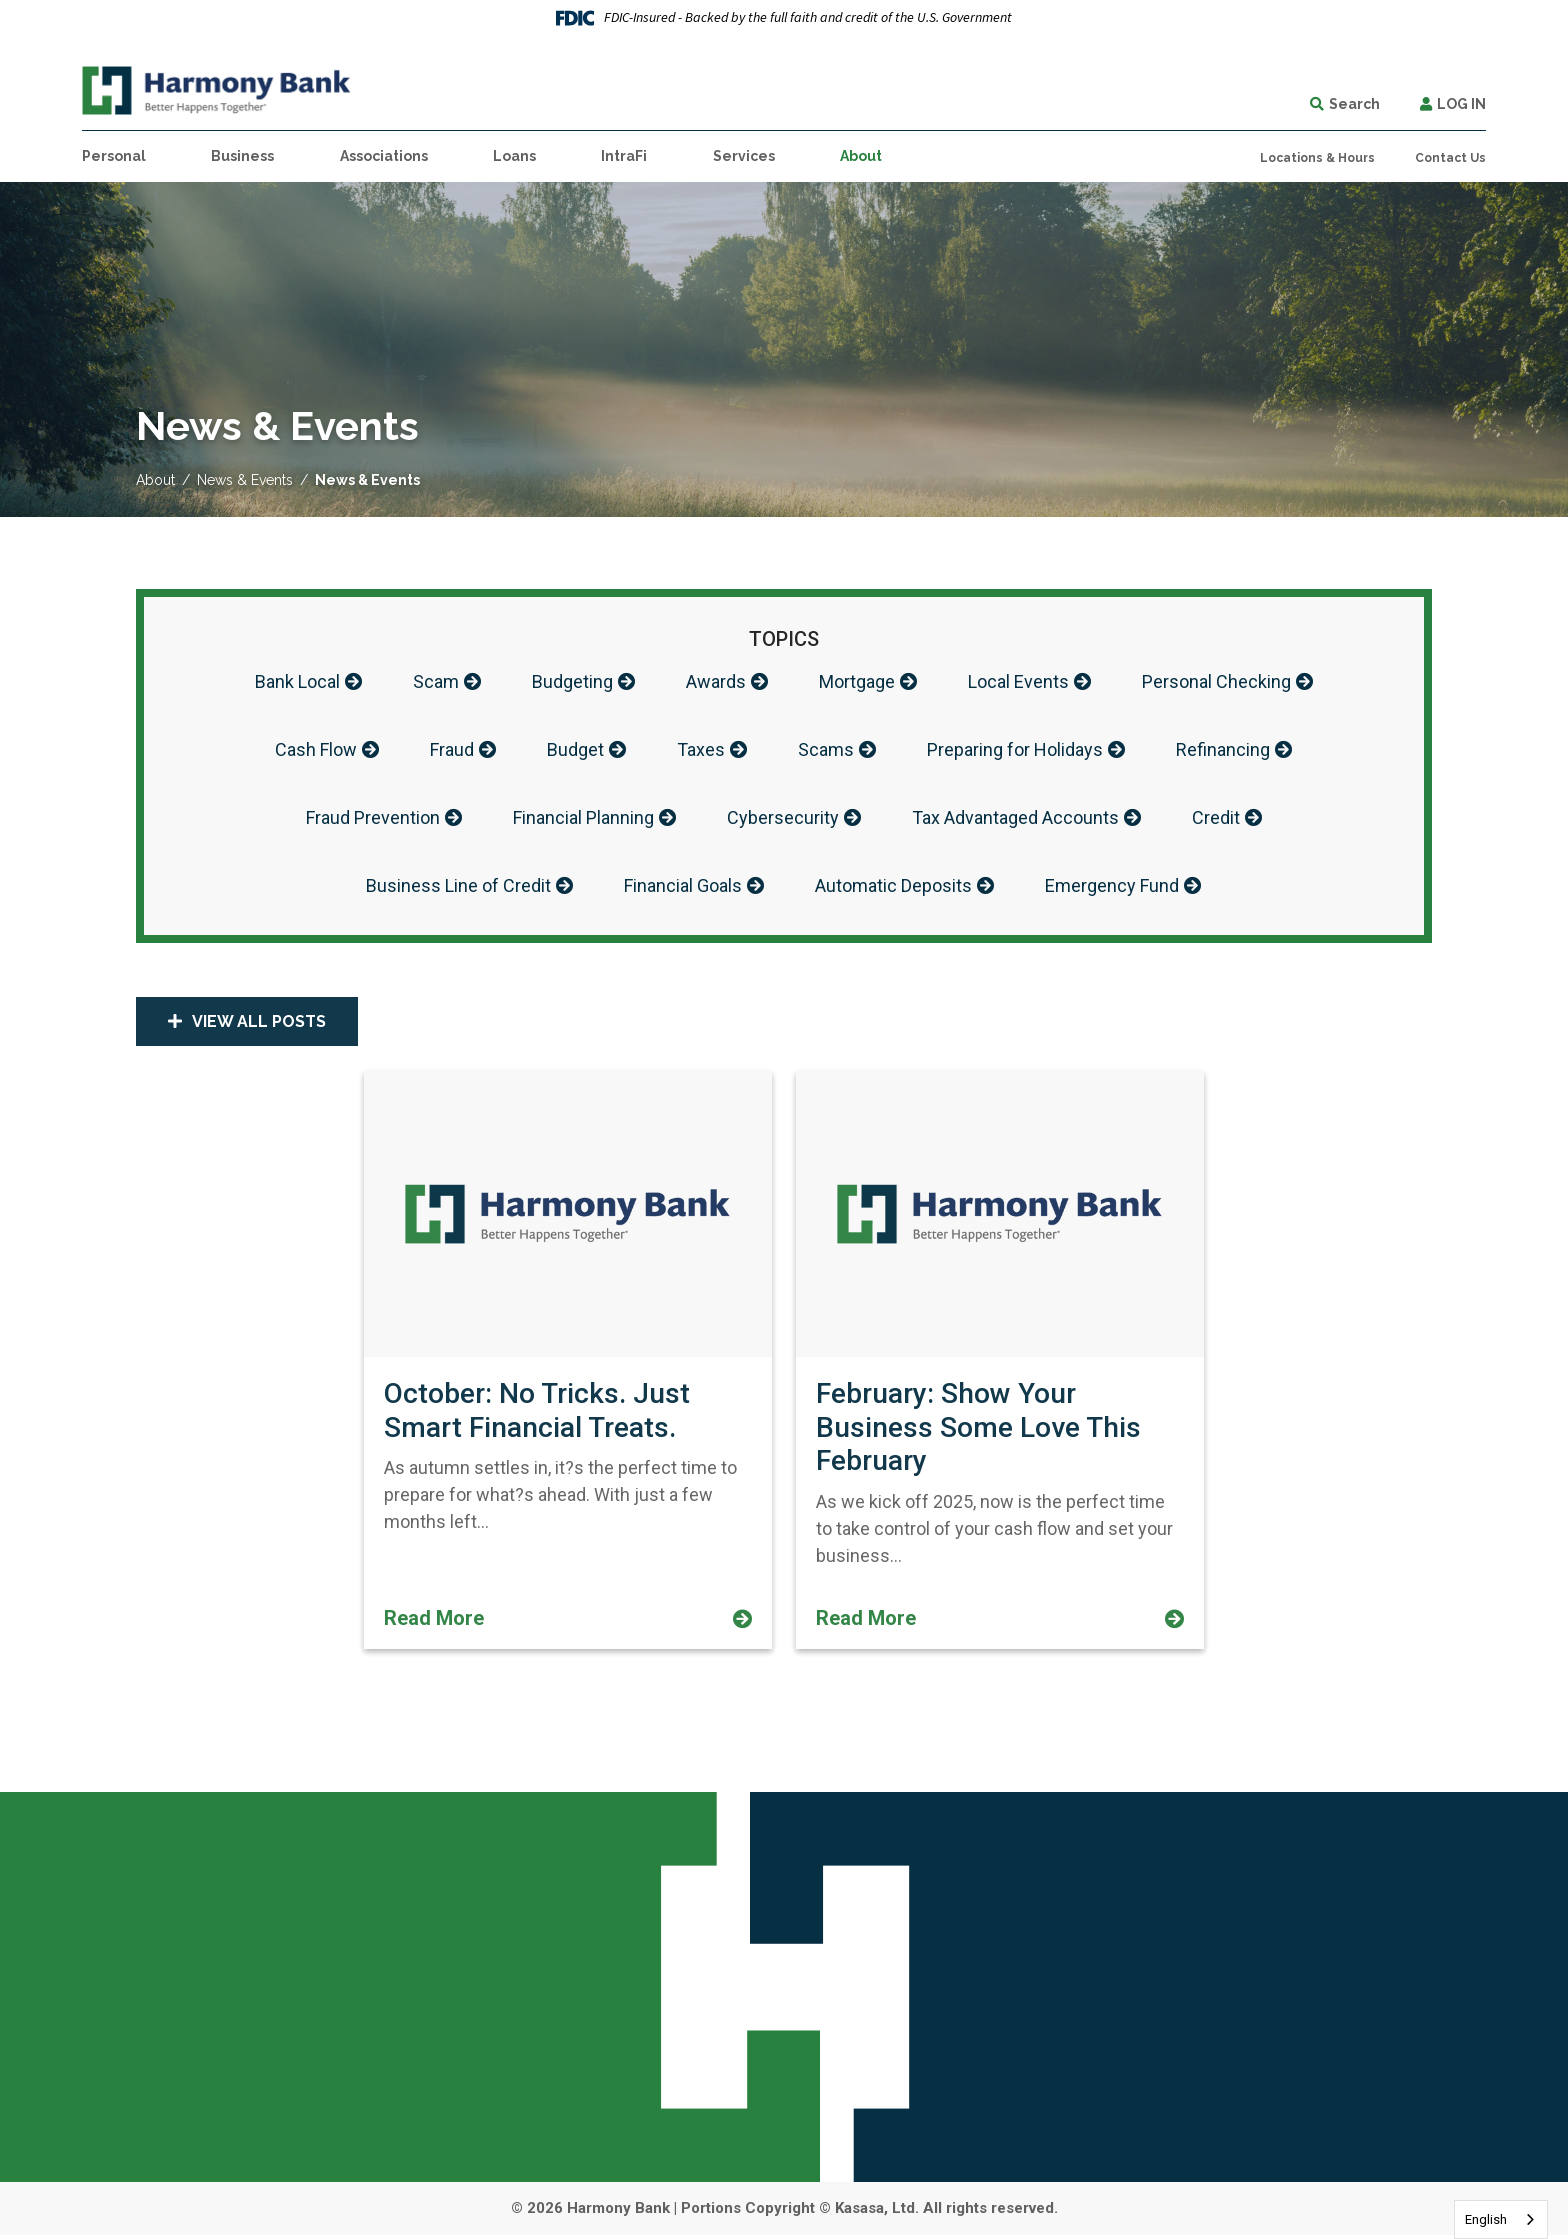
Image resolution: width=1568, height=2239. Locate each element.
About (155, 480)
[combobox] (1501, 2219)
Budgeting (572, 682)
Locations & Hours (1317, 158)
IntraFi (624, 156)
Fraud (452, 751)
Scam (436, 682)
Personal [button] (114, 156)
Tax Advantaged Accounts (1015, 820)
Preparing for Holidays (1015, 751)
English (1486, 2219)
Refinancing (1223, 751)
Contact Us (1450, 158)
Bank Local (297, 682)
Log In (1461, 104)
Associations (384, 156)
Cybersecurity (783, 820)
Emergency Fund (1112, 889)
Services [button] (744, 156)
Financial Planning (583, 820)
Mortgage (857, 682)
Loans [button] (514, 156)
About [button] (861, 156)
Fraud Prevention (373, 820)
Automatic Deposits (893, 889)
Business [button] (242, 156)
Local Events (1018, 682)
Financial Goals (683, 889)
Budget (575, 751)
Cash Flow (316, 751)
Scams (826, 751)
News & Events (245, 480)
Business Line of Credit (458, 889)
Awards (716, 682)
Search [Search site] (1354, 104)
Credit (1216, 820)
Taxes (701, 751)
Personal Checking (1216, 682)
